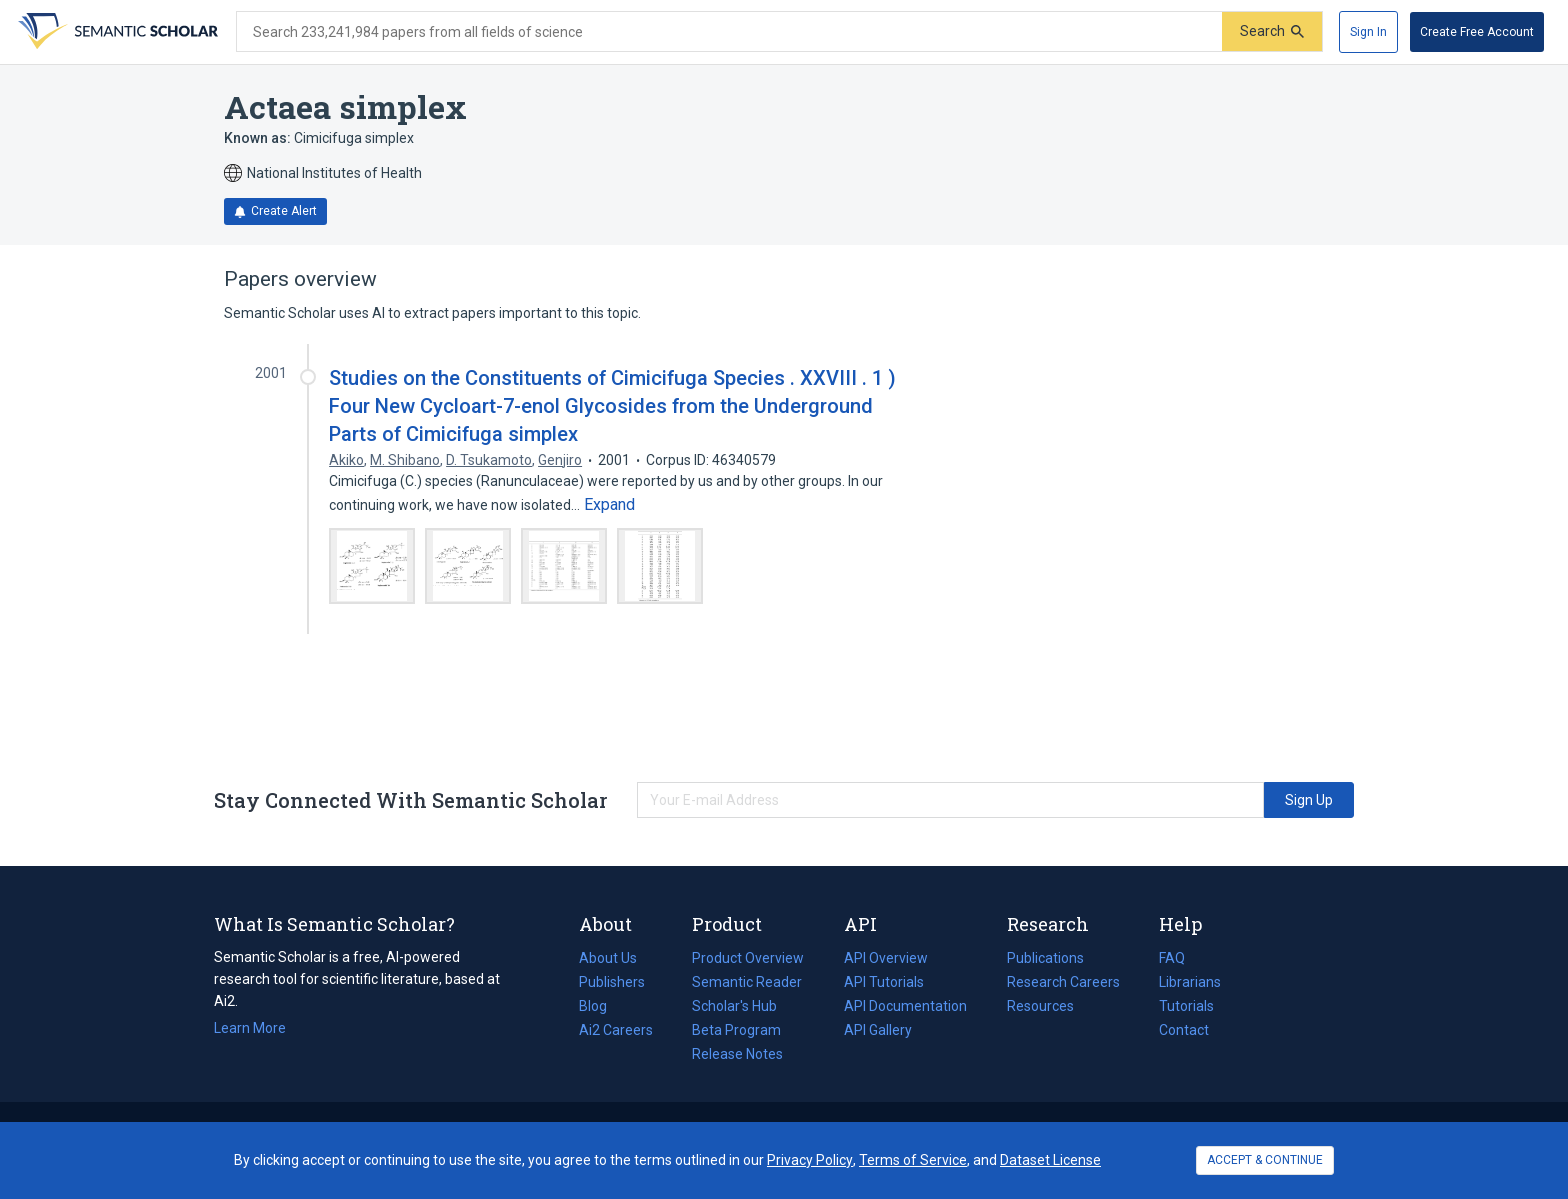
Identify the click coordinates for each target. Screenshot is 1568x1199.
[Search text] (729, 32)
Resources (1040, 1006)
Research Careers (1063, 982)
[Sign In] (1368, 32)
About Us (608, 958)
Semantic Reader (747, 982)
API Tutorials (884, 982)
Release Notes (737, 1054)
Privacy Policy (810, 1160)
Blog (601, 1006)
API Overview (886, 958)
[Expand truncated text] (609, 505)
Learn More (250, 1028)
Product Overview (748, 958)
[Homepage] (116, 32)
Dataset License (1050, 1160)
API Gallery (878, 1030)
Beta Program (736, 1030)
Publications (1045, 958)
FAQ (1172, 958)
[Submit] (1272, 31)
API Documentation (905, 1006)
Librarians (1190, 982)
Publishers (612, 982)
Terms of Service (913, 1160)
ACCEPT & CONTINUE (1265, 1160)
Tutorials (1186, 1006)
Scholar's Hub (734, 1006)
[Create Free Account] (1477, 32)
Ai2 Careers (616, 1030)
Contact (1184, 1030)
